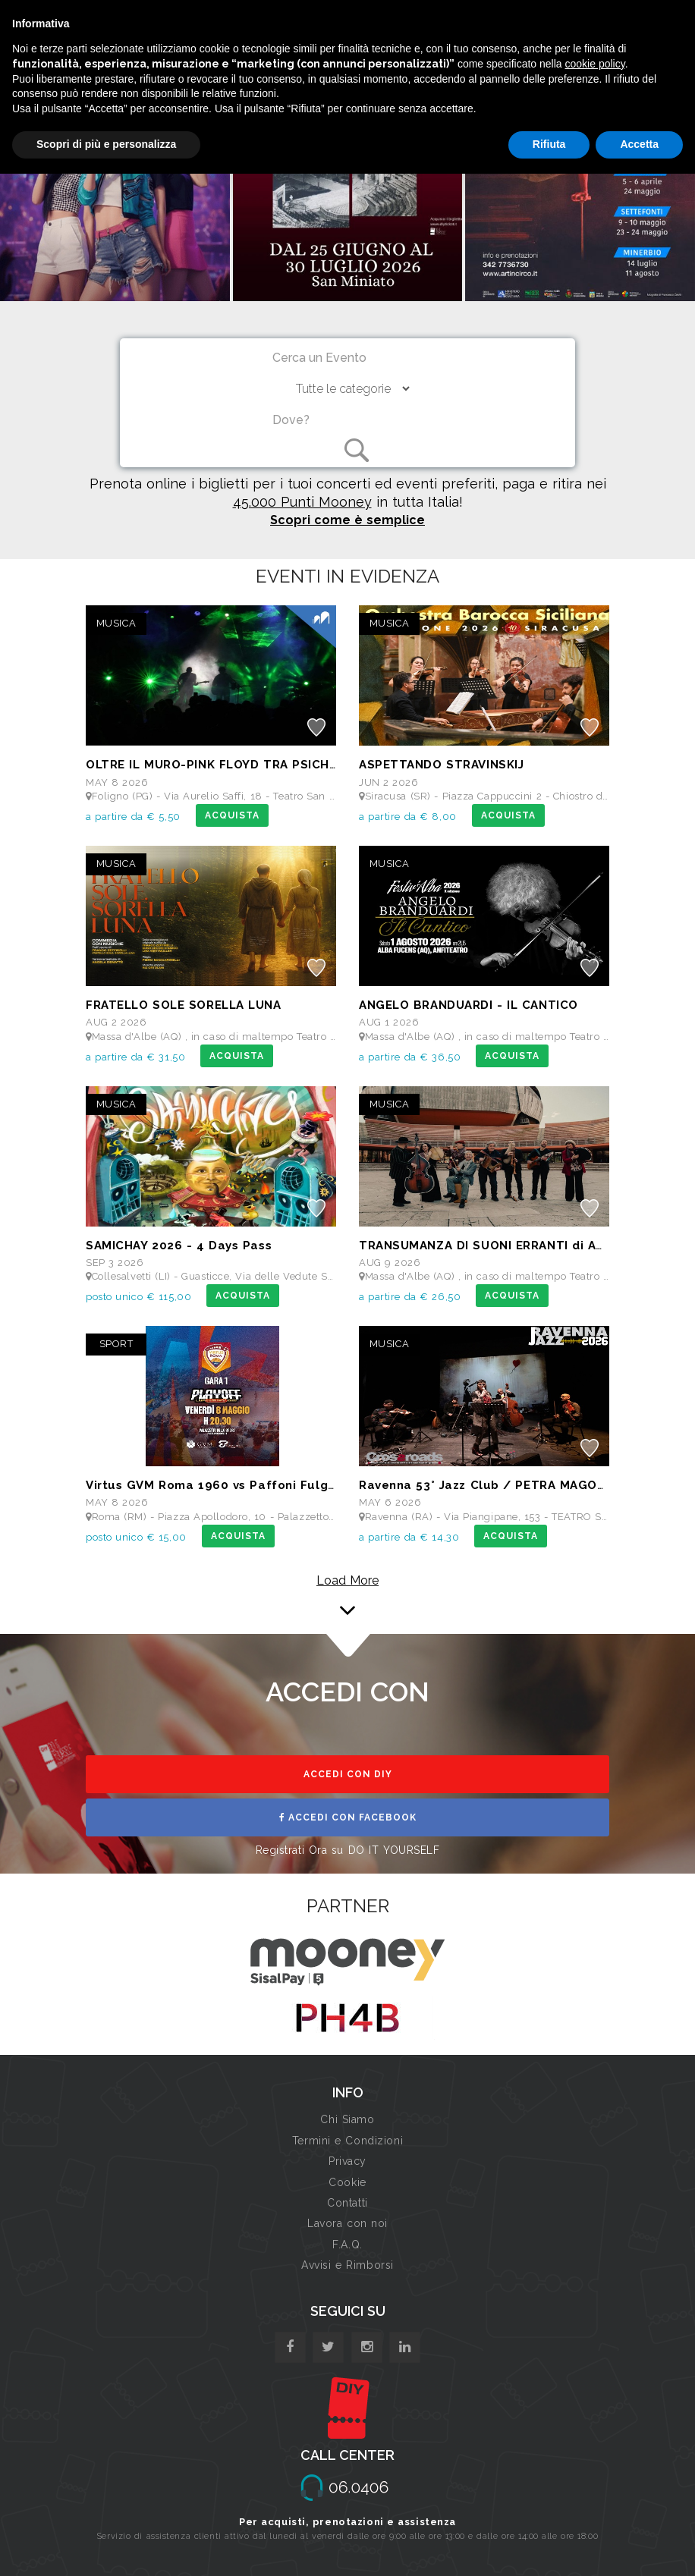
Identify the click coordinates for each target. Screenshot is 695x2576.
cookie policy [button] (595, 64)
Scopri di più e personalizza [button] (106, 144)
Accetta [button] (639, 144)
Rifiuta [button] (549, 144)
